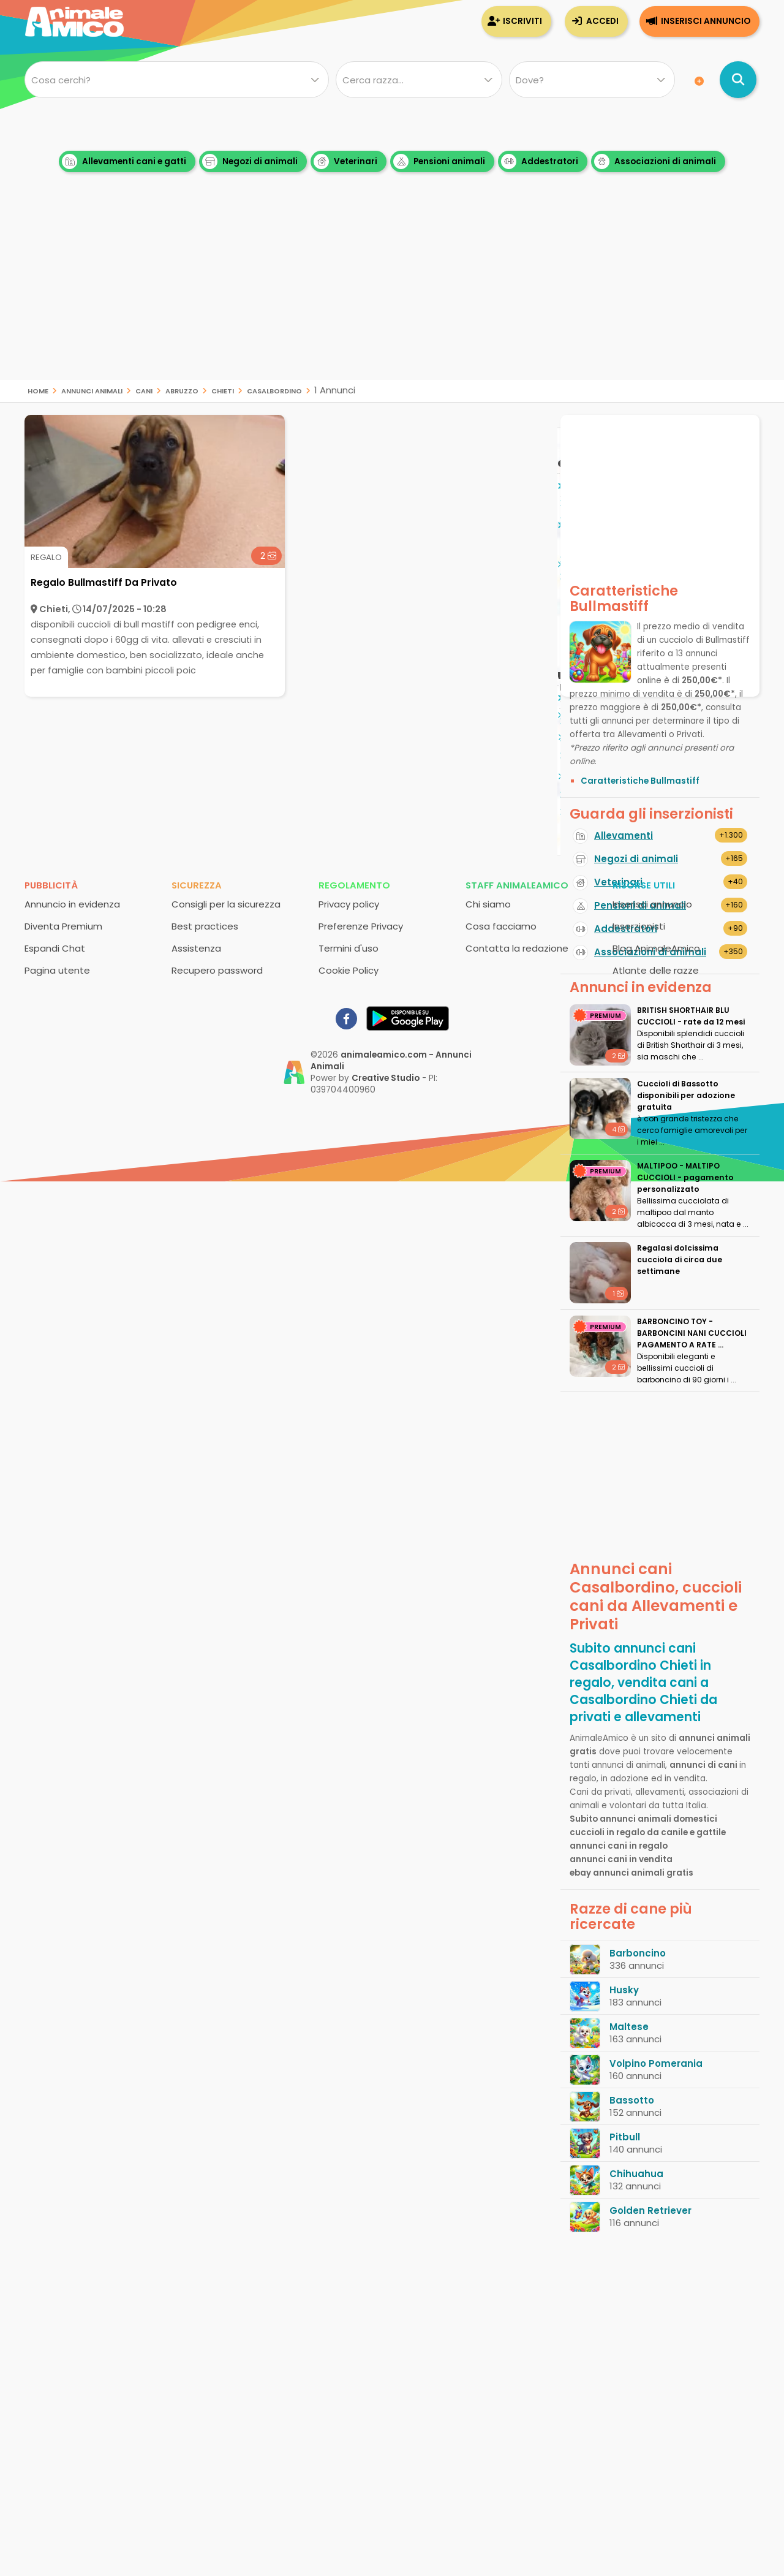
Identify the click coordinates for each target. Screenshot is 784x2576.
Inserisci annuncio (705, 21)
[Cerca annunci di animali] (738, 79)
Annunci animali (92, 390)
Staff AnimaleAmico (517, 885)
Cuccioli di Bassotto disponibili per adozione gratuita (686, 1095)
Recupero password (217, 970)
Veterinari (345, 161)
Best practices (205, 926)
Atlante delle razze (655, 970)
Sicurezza (197, 885)
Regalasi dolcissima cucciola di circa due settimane (679, 1259)
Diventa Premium (63, 926)
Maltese (629, 2026)
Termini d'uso (348, 948)
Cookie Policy (348, 970)
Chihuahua (636, 2173)
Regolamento (354, 885)
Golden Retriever (650, 2210)
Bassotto (631, 2100)
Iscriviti (522, 21)
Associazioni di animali (655, 161)
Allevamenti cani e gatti (124, 161)
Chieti (222, 390)
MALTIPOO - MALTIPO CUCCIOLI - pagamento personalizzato (685, 1177)
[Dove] (592, 79)
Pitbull (624, 2137)
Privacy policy (348, 904)
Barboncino (637, 1953)
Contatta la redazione (517, 948)
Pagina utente (57, 970)
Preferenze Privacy (360, 926)
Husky (624, 1989)
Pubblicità (51, 885)
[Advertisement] (392, 294)
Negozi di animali (250, 161)
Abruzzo (181, 390)
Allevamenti (623, 835)
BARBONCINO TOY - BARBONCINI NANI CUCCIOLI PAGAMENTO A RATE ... (692, 1333)
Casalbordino (274, 390)
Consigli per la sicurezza (226, 904)
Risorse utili (643, 885)
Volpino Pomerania (656, 2063)
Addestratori (539, 161)
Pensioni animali (439, 161)
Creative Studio (386, 1078)
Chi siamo (488, 904)
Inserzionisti (638, 926)
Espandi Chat (54, 948)
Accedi (602, 21)
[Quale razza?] (419, 79)
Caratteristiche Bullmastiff (640, 781)
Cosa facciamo (501, 926)
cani (144, 390)
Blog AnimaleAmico (656, 948)
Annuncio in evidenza (72, 904)
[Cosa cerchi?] (176, 79)
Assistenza (196, 948)
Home (38, 390)
